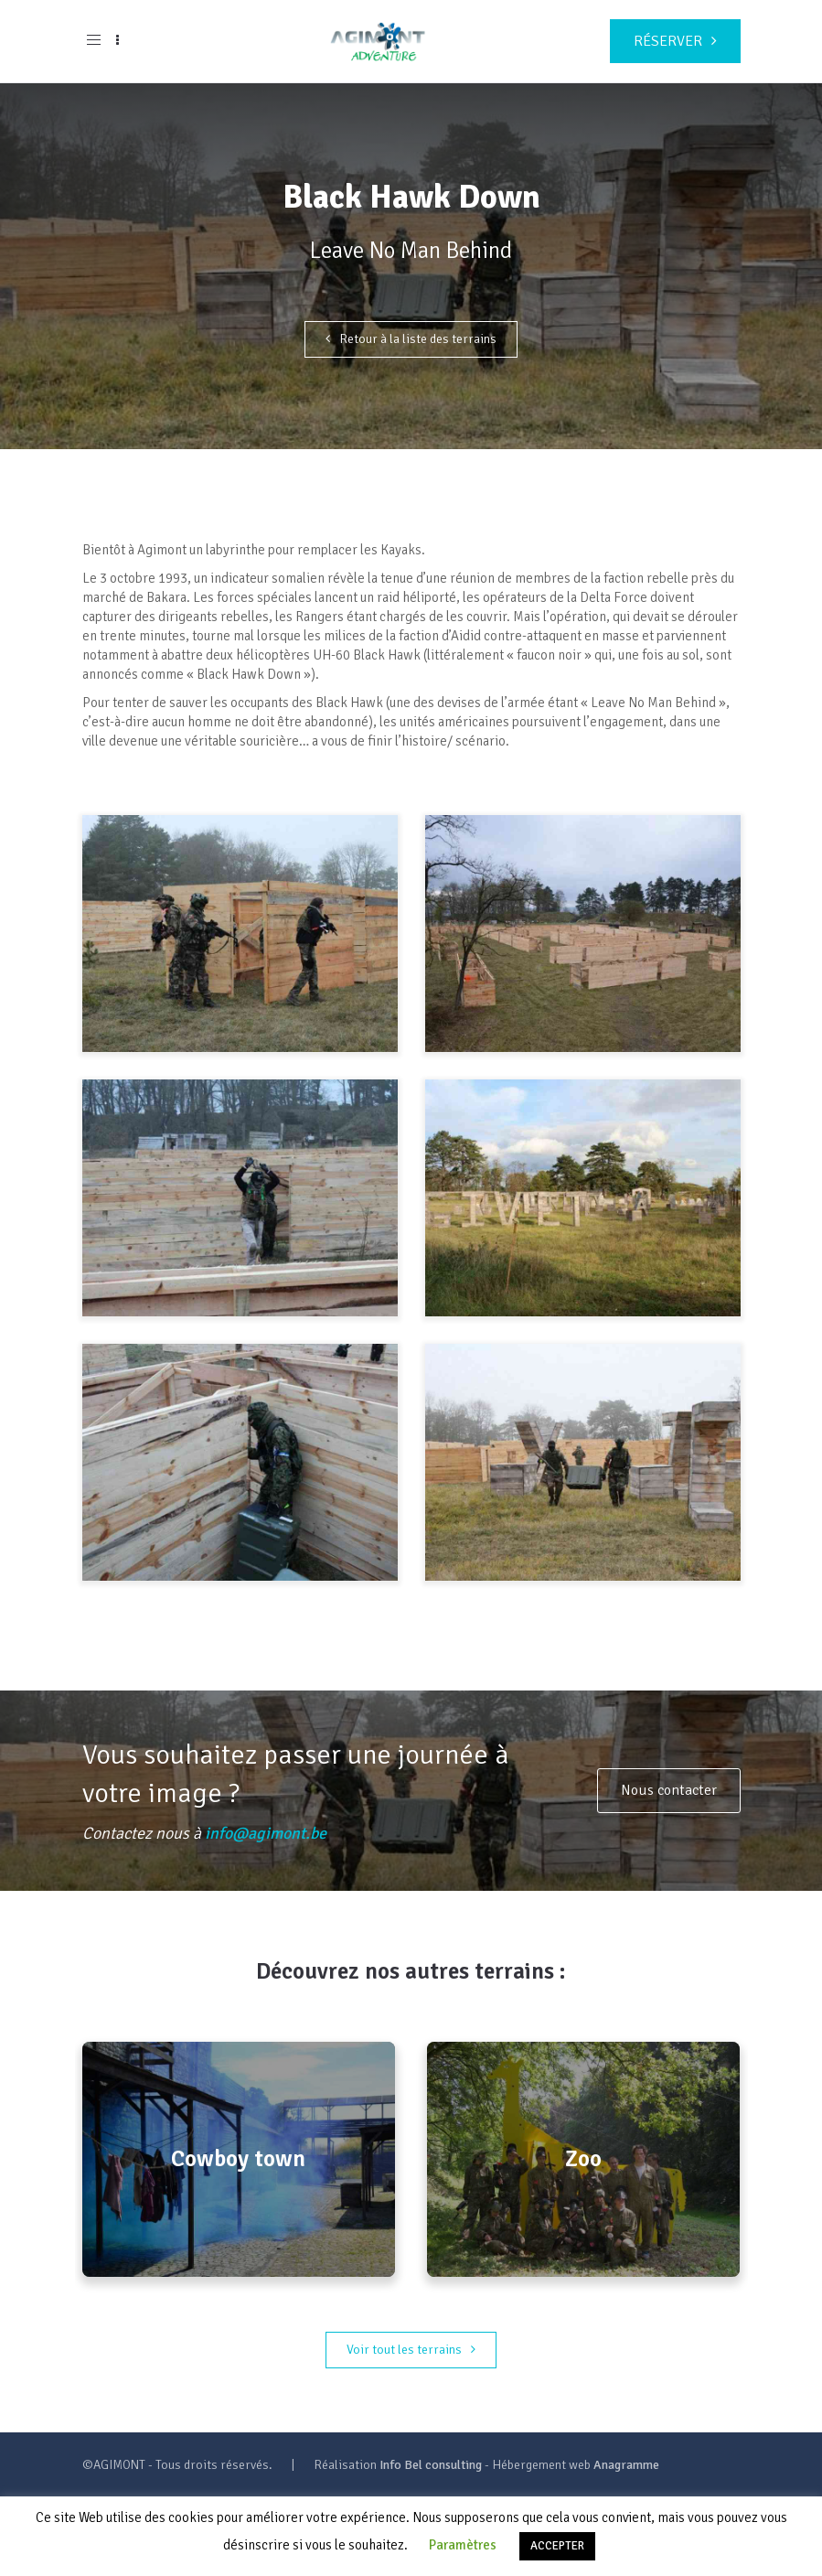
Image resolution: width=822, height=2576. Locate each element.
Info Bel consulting (430, 2465)
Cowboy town (238, 2159)
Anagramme (626, 2465)
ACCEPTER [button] (557, 2545)
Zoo (583, 2159)
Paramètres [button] (462, 2545)
